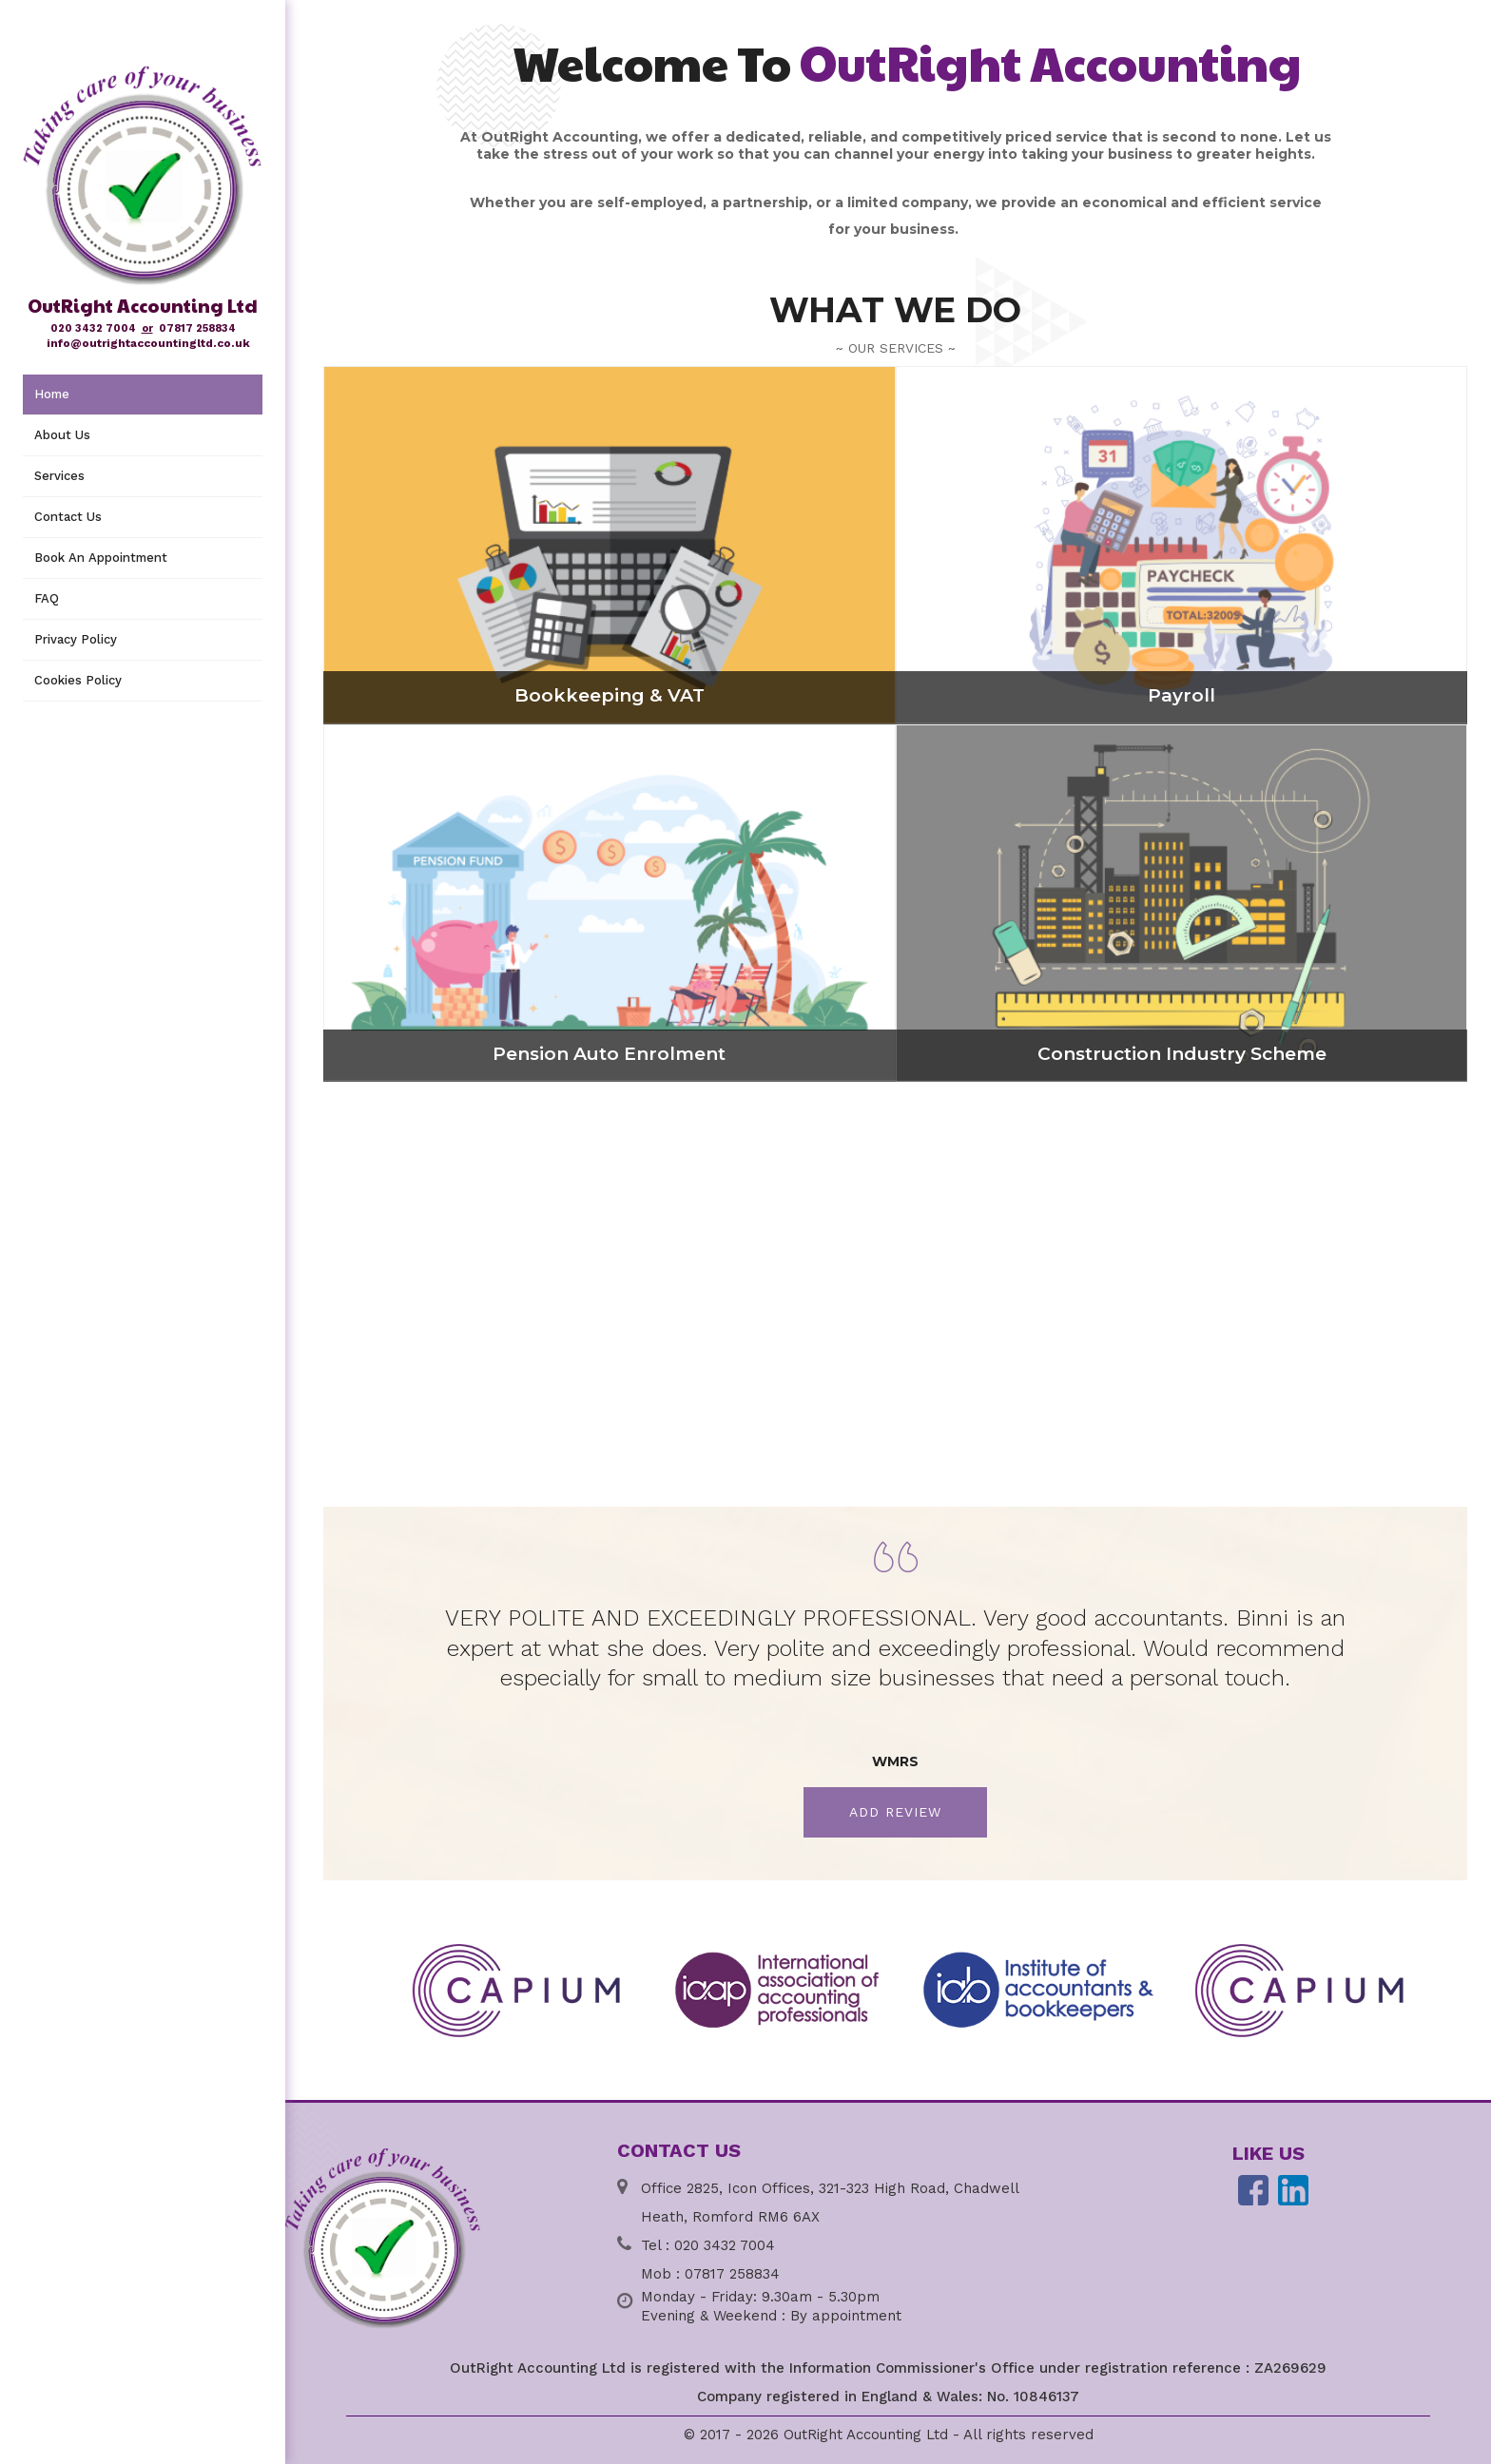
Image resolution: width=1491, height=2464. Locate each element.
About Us (62, 435)
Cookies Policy (78, 680)
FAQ (46, 598)
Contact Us (68, 517)
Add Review (895, 1811)
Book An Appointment (100, 557)
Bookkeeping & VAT (609, 695)
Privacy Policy (75, 639)
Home (51, 394)
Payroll (1181, 695)
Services (59, 476)
